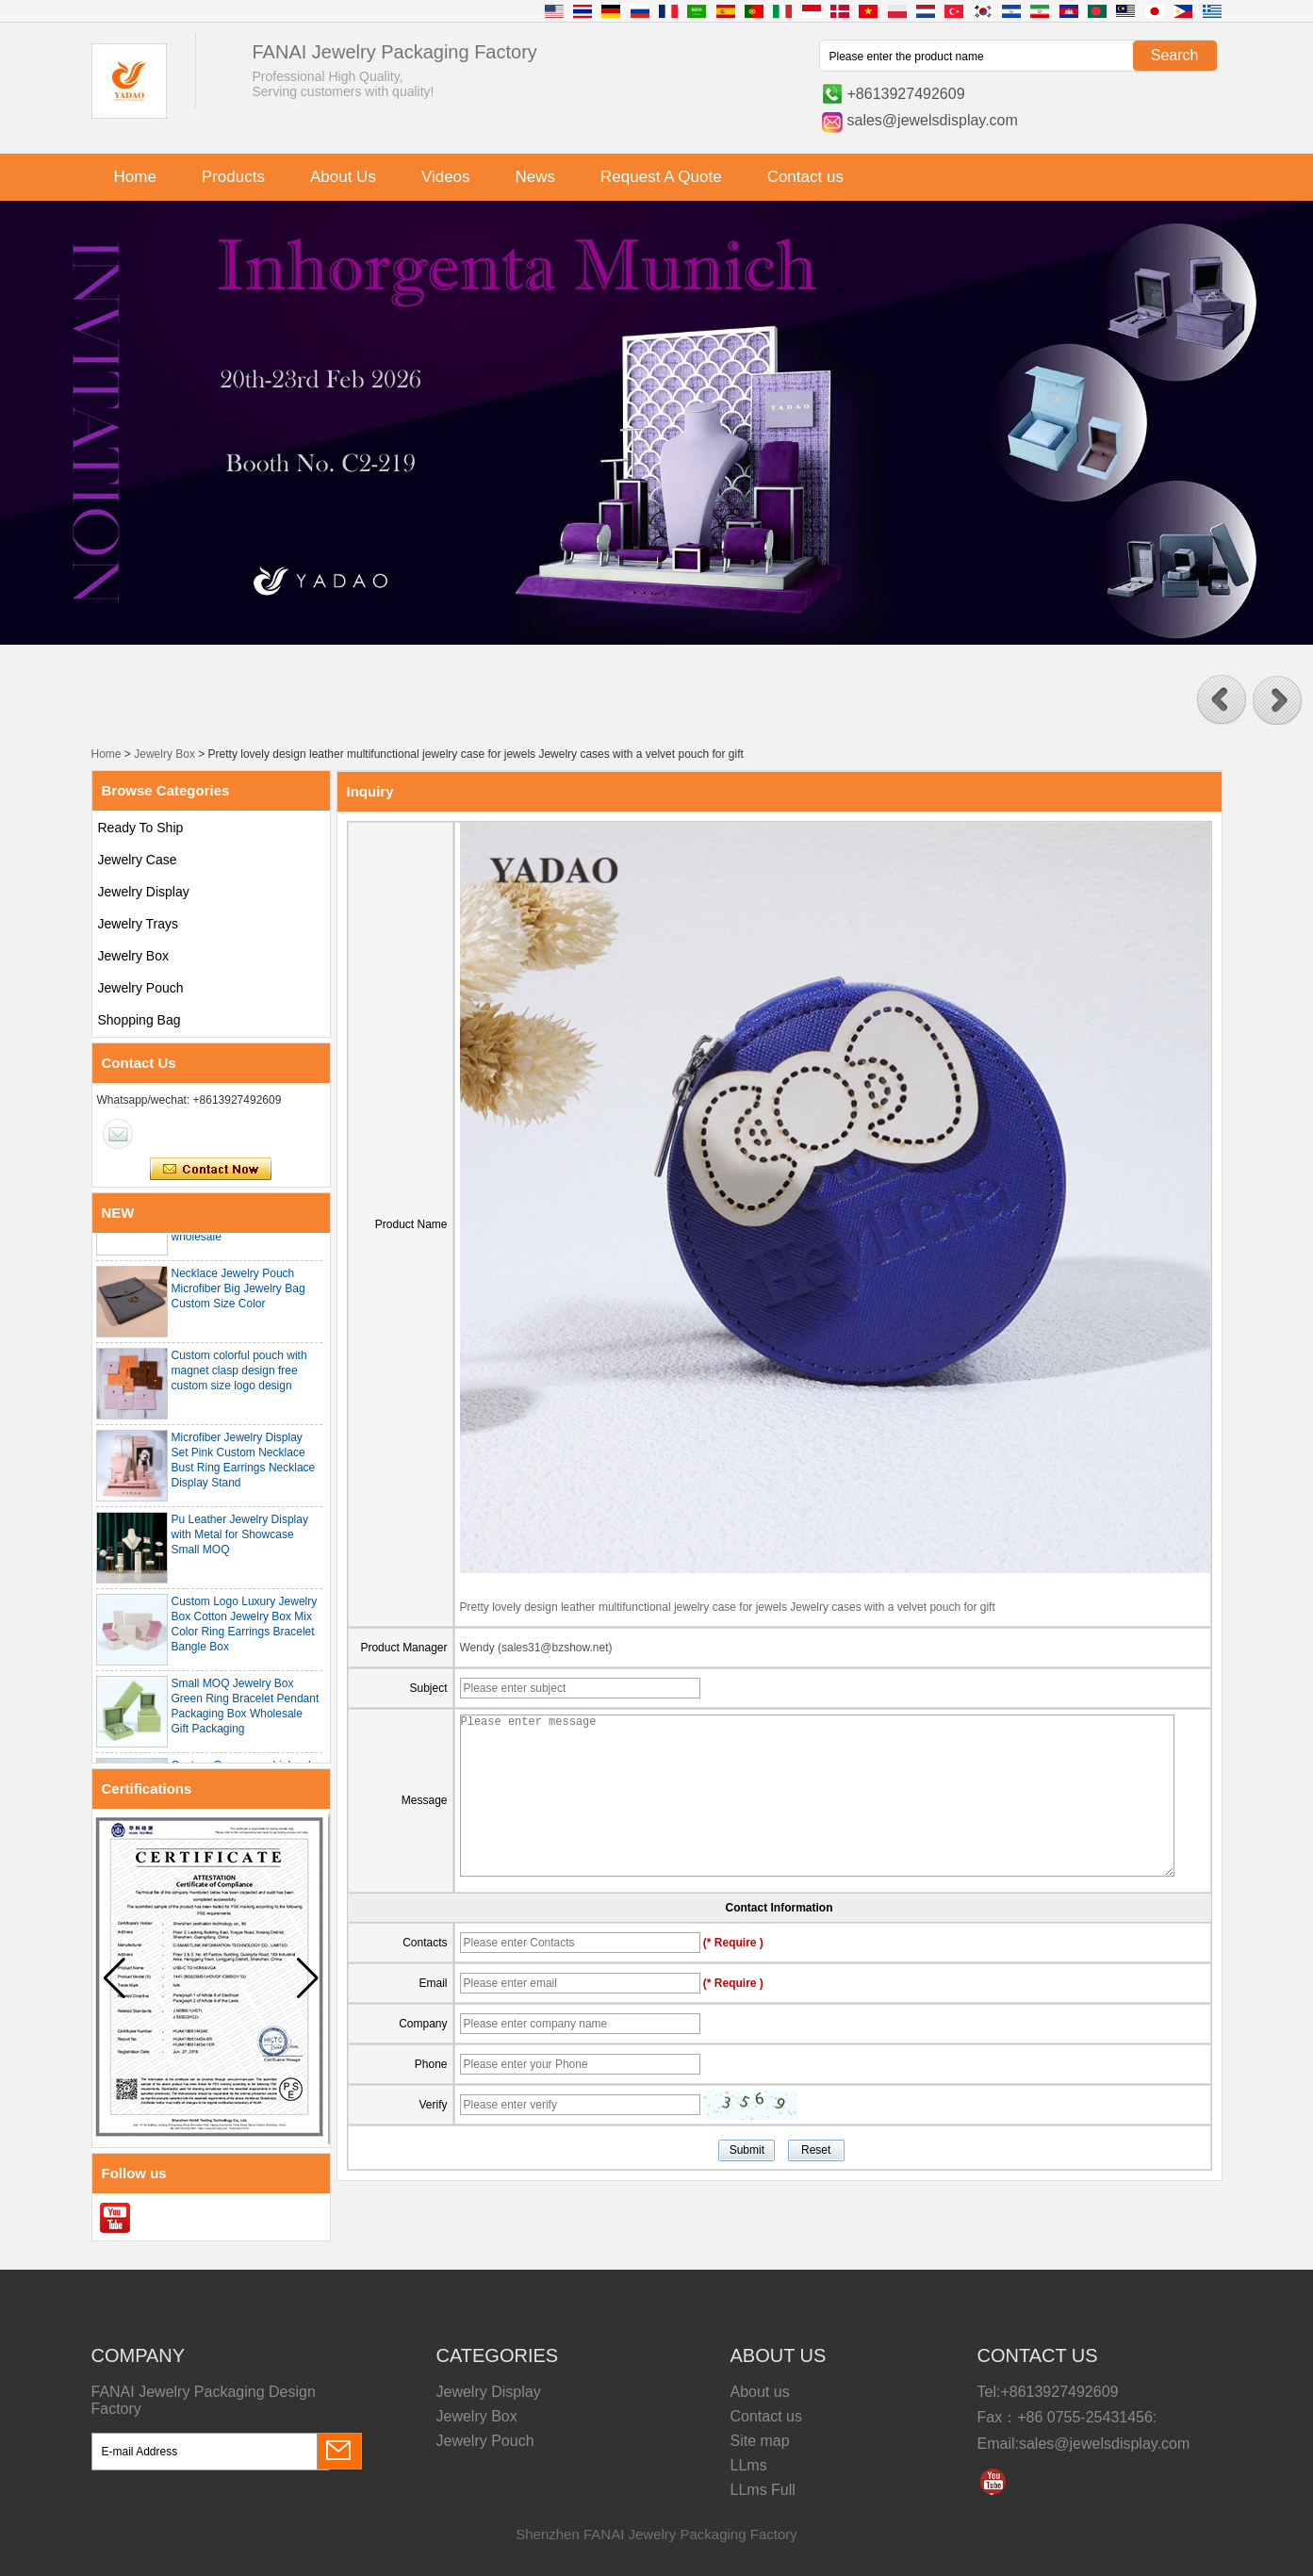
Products (233, 177)
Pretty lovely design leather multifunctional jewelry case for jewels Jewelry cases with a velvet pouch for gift (727, 1607)
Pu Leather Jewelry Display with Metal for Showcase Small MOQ (240, 1540)
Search (1175, 55)
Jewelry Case (137, 859)
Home (135, 177)
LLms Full (763, 2490)
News (536, 177)
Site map (760, 2441)
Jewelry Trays (138, 923)
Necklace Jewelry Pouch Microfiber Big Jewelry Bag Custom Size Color (238, 1294)
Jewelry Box (164, 754)
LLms (748, 2465)
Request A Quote (661, 177)
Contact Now (210, 1169)
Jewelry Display (143, 891)
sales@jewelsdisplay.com (932, 120)
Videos (445, 177)
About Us (343, 177)
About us (760, 2392)
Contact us (805, 177)
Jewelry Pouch (141, 987)
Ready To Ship (141, 827)
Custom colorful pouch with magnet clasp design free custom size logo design (239, 1376)
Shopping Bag (139, 1019)
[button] (1221, 700)
